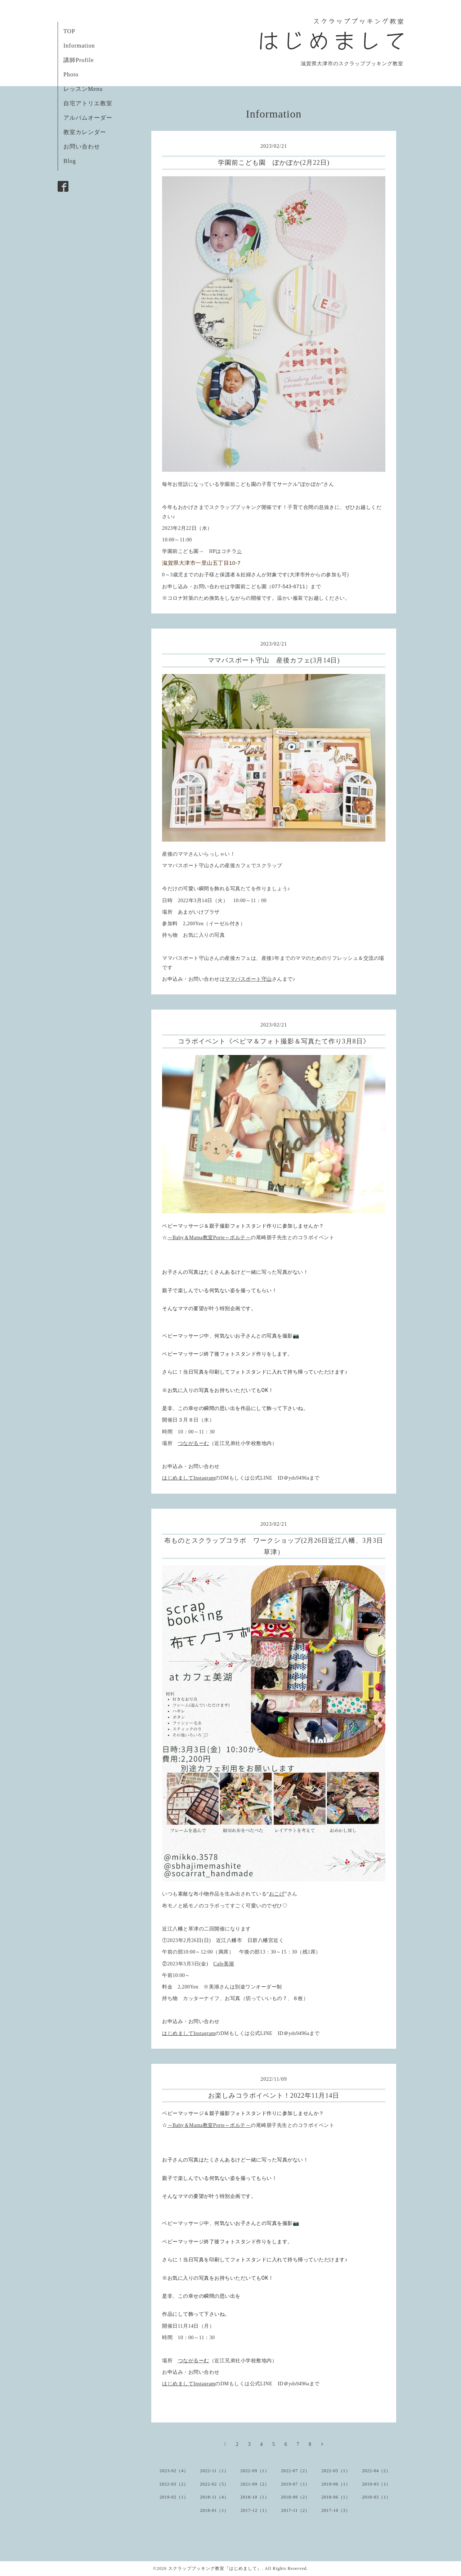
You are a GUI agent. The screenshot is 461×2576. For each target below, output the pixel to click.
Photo (71, 74)
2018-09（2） (295, 2497)
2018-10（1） (255, 2497)
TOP (69, 31)
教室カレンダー (84, 132)
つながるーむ (193, 1443)
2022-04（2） (376, 2470)
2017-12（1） (255, 2510)
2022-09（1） (255, 2470)
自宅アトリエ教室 (87, 103)
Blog (69, 161)
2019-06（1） (336, 2484)
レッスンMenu (83, 89)
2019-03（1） (376, 2484)
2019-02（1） (174, 2497)
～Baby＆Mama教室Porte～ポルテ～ (209, 1237)
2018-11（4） (214, 2497)
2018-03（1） (376, 2497)
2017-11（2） (295, 2510)
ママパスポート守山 (248, 979)
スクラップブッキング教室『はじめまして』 (215, 2568)
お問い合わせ (81, 146)
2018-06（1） (336, 2497)
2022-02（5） (214, 2484)
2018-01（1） (214, 2510)
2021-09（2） (255, 2484)
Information (79, 46)
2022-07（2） (295, 2470)
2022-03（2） (174, 2484)
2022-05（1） (336, 2470)
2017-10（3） (336, 2510)
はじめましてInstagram (188, 1478)
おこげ (277, 1894)
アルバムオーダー (87, 118)
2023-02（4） (174, 2470)
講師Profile (78, 60)
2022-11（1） (214, 2470)
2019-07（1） (295, 2484)
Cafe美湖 (223, 1964)
